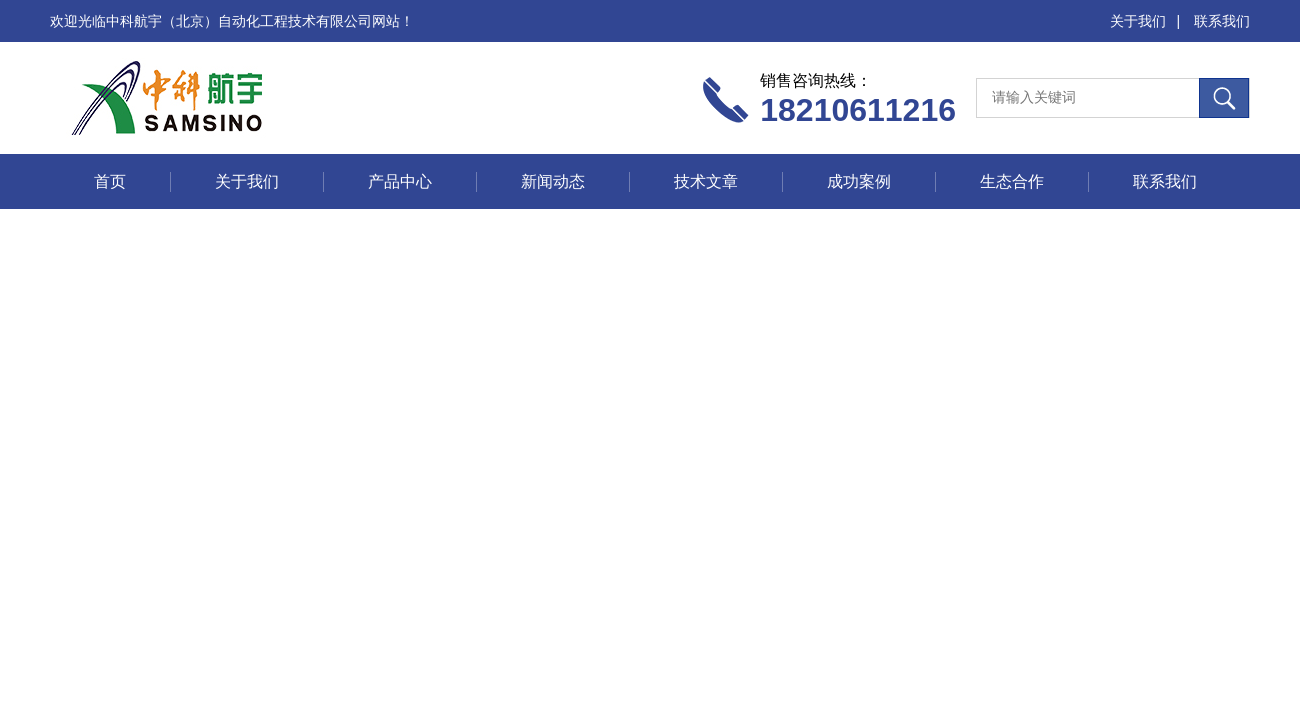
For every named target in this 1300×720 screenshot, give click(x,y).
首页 (110, 181)
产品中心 (400, 181)
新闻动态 (553, 181)
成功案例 (859, 181)
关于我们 (1138, 21)
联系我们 (1222, 21)
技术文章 (706, 181)
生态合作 (1012, 181)
